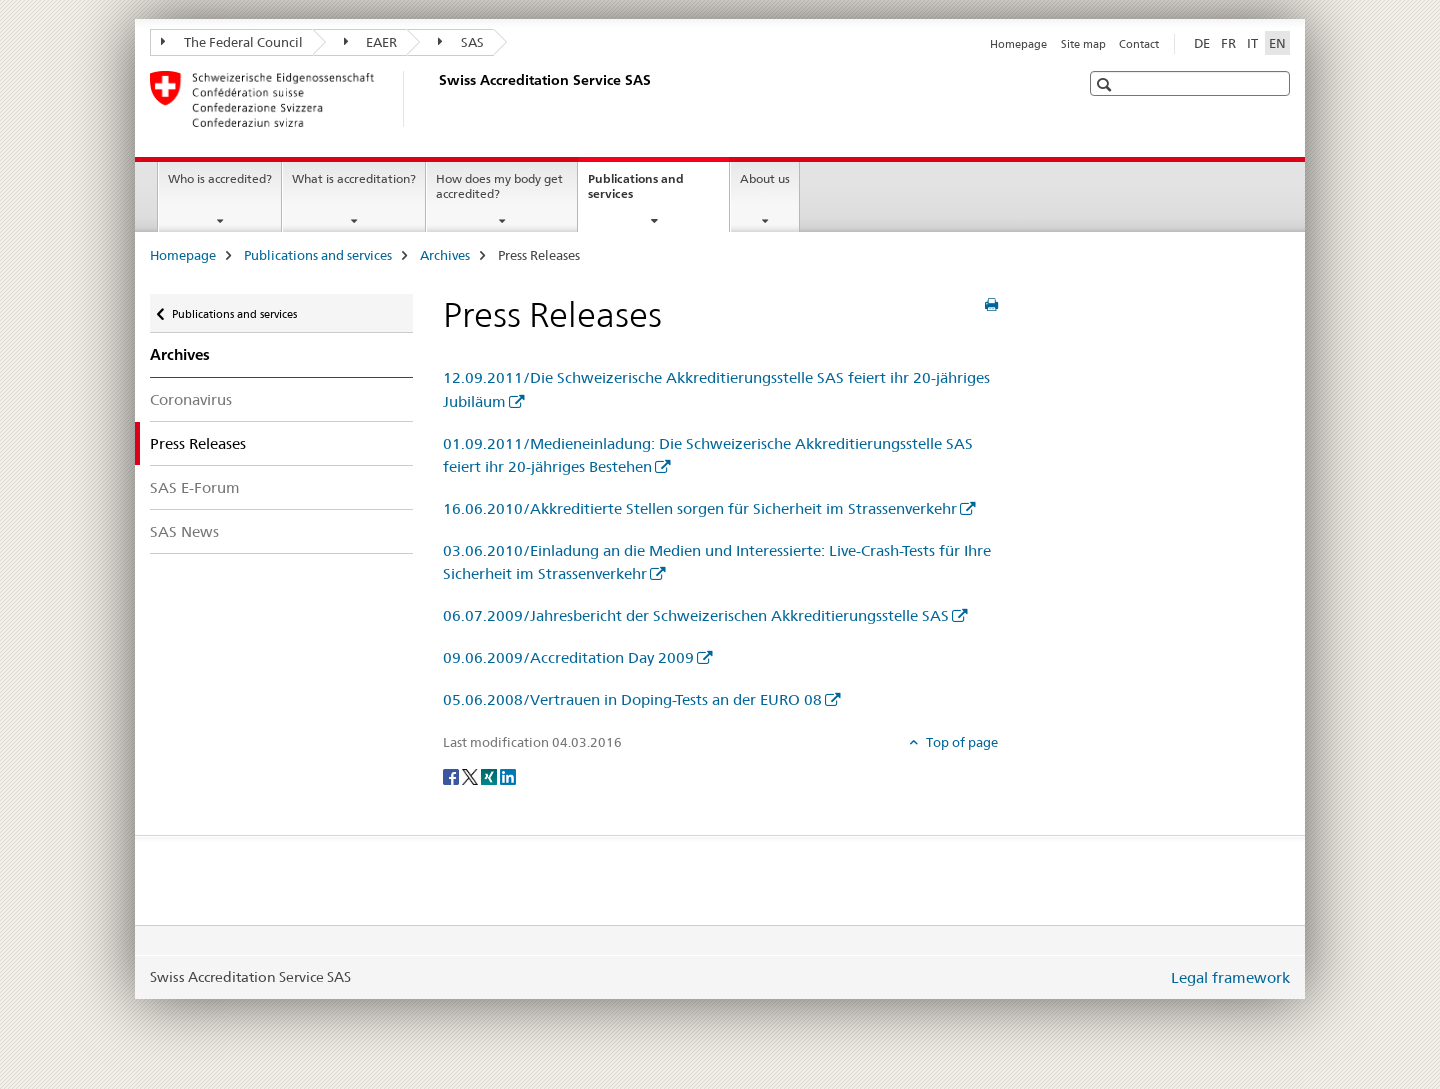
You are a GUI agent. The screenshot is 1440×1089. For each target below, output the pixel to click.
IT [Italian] (1252, 43)
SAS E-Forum (195, 487)
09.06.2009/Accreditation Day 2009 (568, 657)
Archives (445, 255)
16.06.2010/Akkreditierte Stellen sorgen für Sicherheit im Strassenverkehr (700, 508)
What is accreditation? (354, 178)
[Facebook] (452, 776)
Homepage (1018, 44)
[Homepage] (435, 99)
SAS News (184, 531)
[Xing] (490, 776)
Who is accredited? (220, 178)
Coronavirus (191, 399)
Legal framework (1230, 977)
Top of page (960, 742)
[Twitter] (471, 776)
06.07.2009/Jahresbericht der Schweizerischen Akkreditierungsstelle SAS (696, 615)
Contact (1139, 44)
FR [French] (1228, 43)
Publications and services (636, 193)
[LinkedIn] (508, 776)
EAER (371, 42)
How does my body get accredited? (499, 186)
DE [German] (1202, 43)
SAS (461, 42)
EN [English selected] (1277, 43)
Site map (1083, 44)
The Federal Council (232, 42)
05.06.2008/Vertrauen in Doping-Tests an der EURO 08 (632, 699)
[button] (1106, 84)
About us (765, 178)
